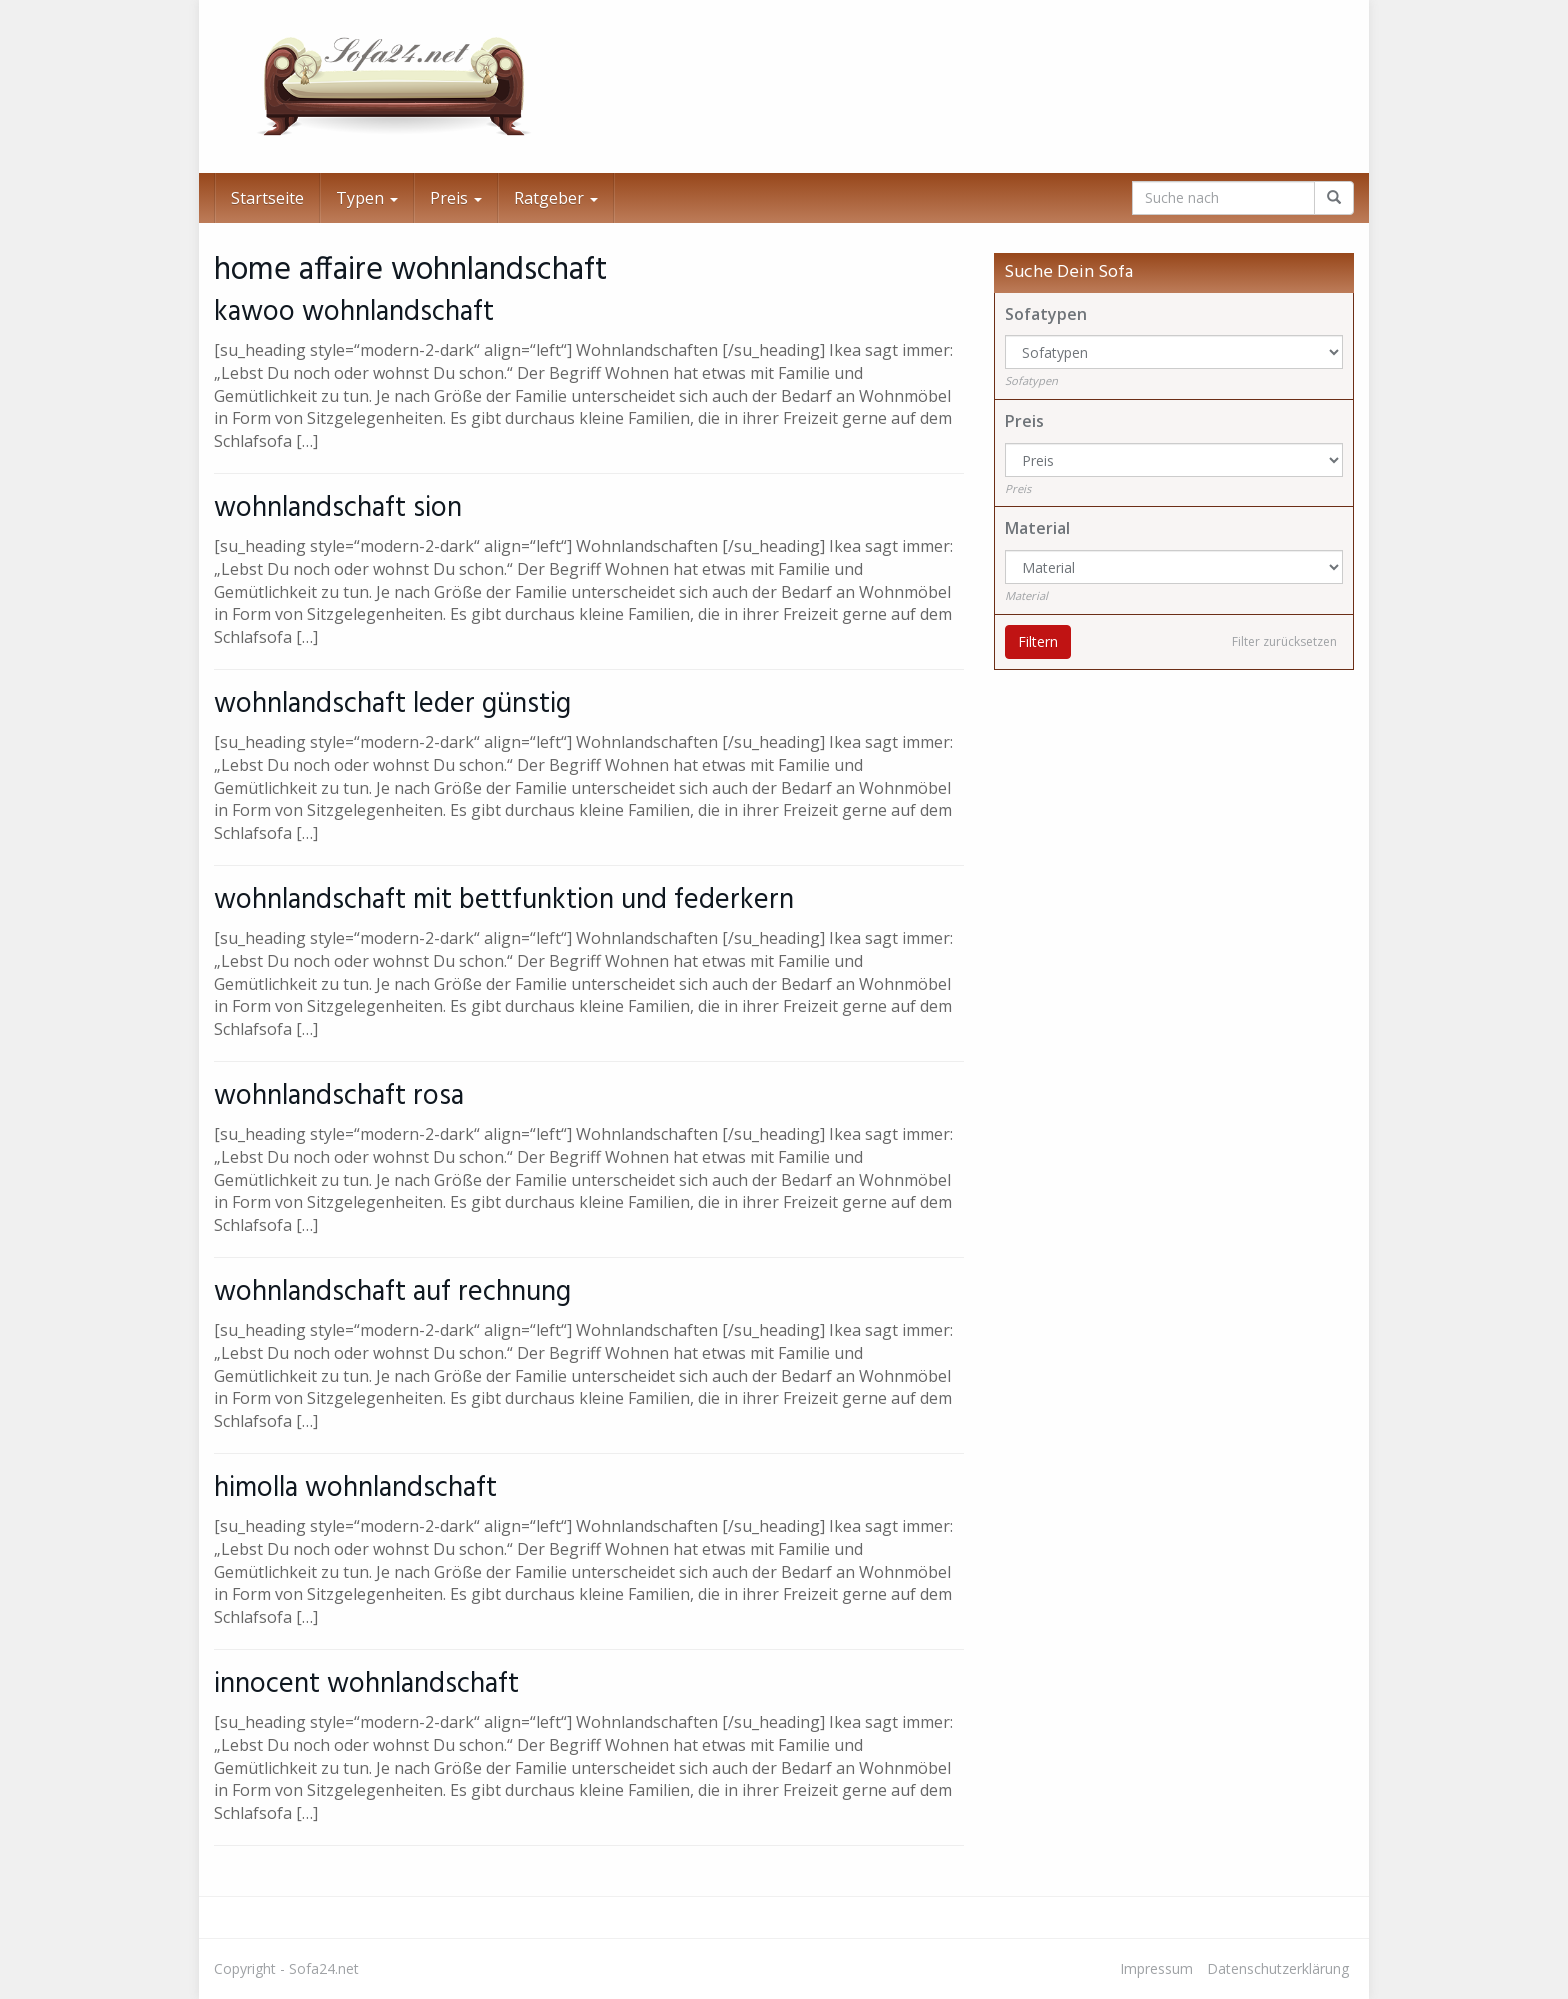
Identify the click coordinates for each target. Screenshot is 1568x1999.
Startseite (267, 198)
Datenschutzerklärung (1278, 1968)
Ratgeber (556, 198)
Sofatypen (1046, 314)
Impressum (1156, 1968)
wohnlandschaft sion (338, 508)
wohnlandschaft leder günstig (392, 704)
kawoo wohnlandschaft (354, 312)
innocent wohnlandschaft (366, 1684)
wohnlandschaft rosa (339, 1096)
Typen (367, 198)
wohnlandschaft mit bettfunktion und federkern (504, 900)
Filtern (1038, 641)
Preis (456, 198)
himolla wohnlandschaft (355, 1488)
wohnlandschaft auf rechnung (392, 1292)
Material (1037, 528)
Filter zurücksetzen (1284, 641)
